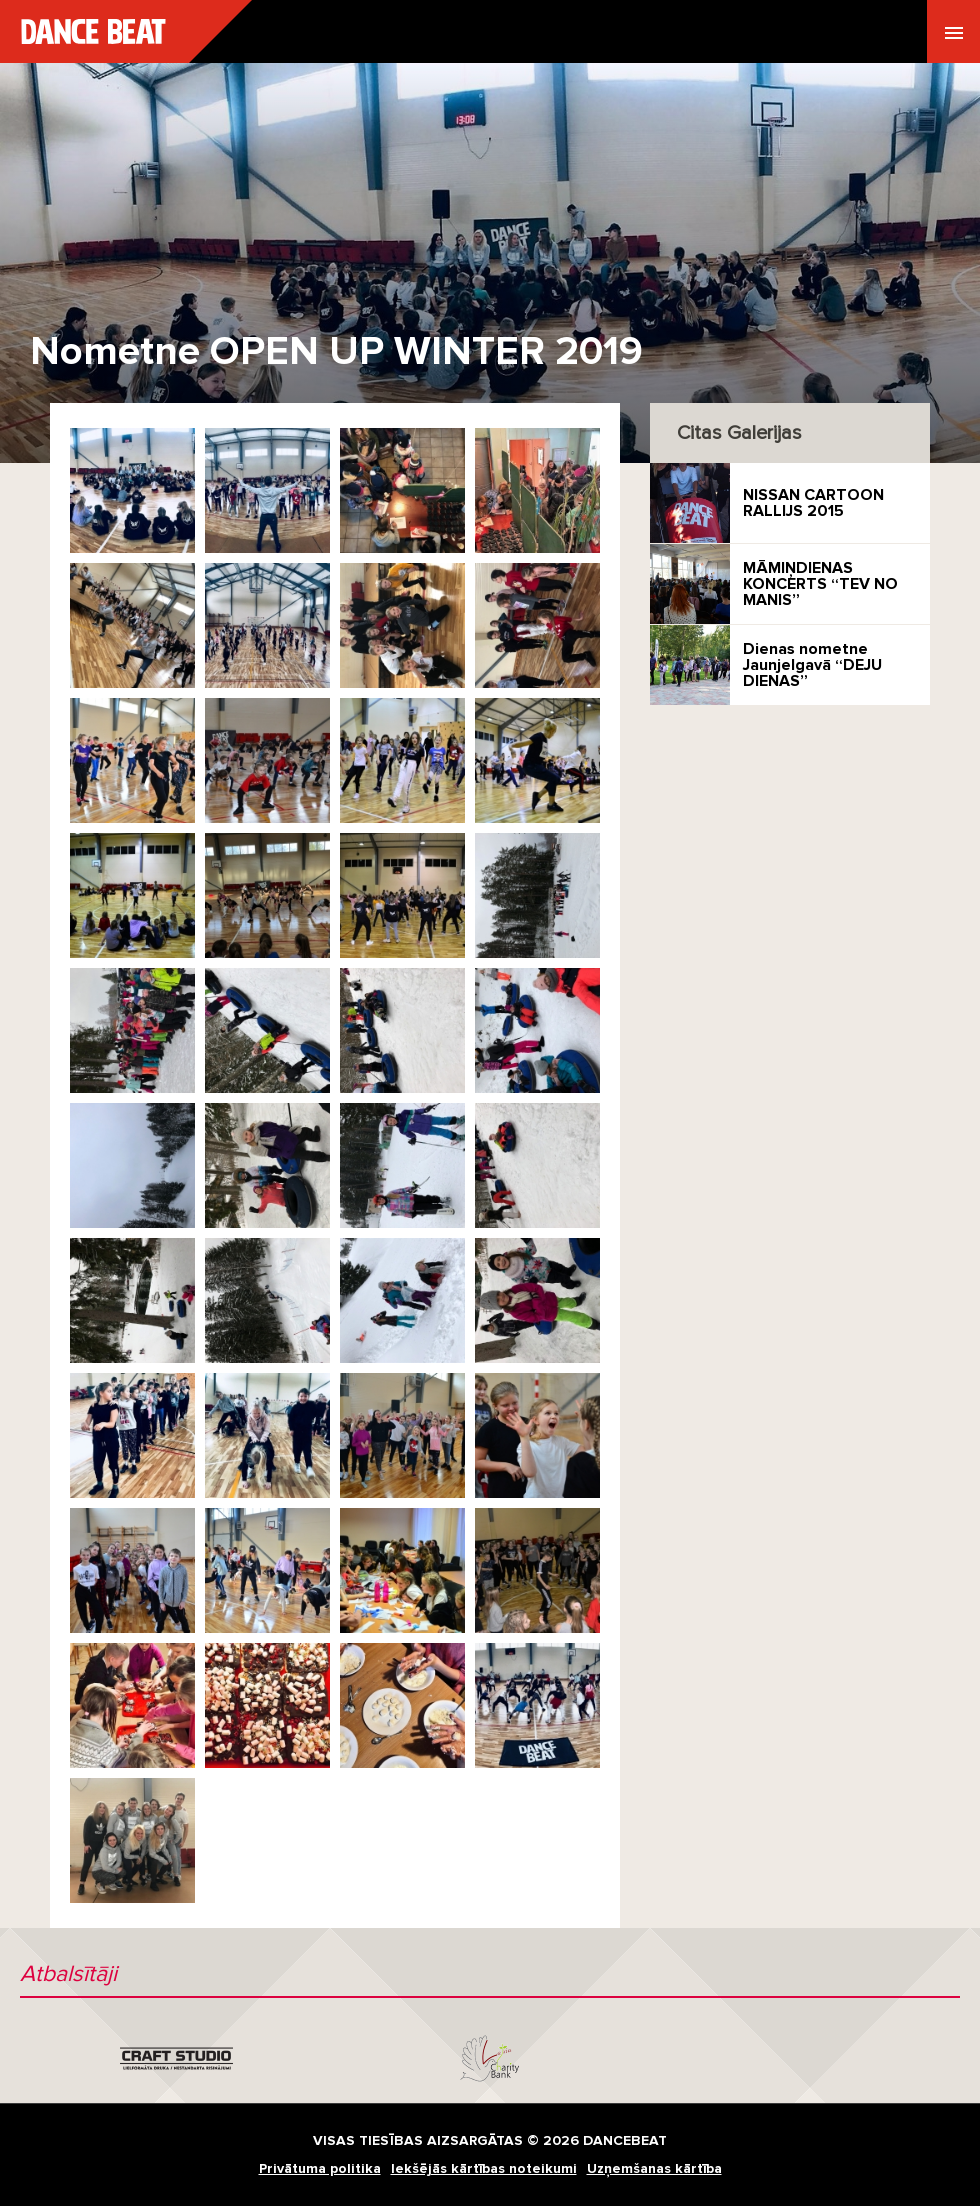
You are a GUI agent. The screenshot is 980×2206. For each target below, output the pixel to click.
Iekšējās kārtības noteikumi (484, 2168)
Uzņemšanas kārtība (654, 2168)
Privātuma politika (320, 2168)
